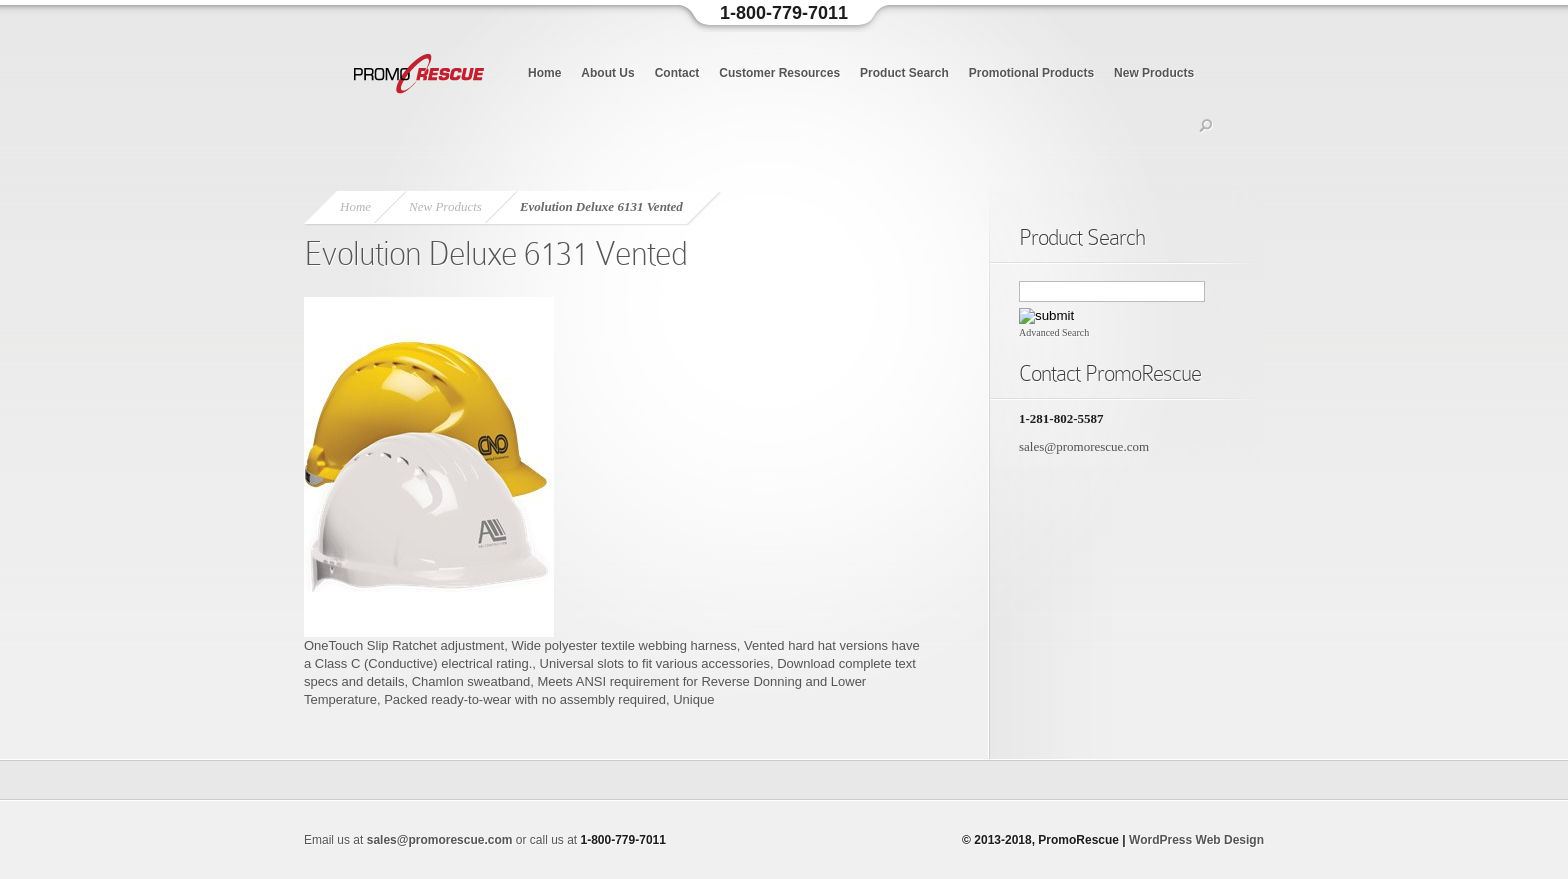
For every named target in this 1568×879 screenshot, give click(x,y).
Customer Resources (779, 73)
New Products (1154, 73)
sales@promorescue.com (1084, 446)
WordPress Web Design (1196, 840)
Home (544, 73)
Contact (677, 73)
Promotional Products (1031, 73)
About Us (607, 73)
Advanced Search (1054, 332)
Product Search (904, 73)
